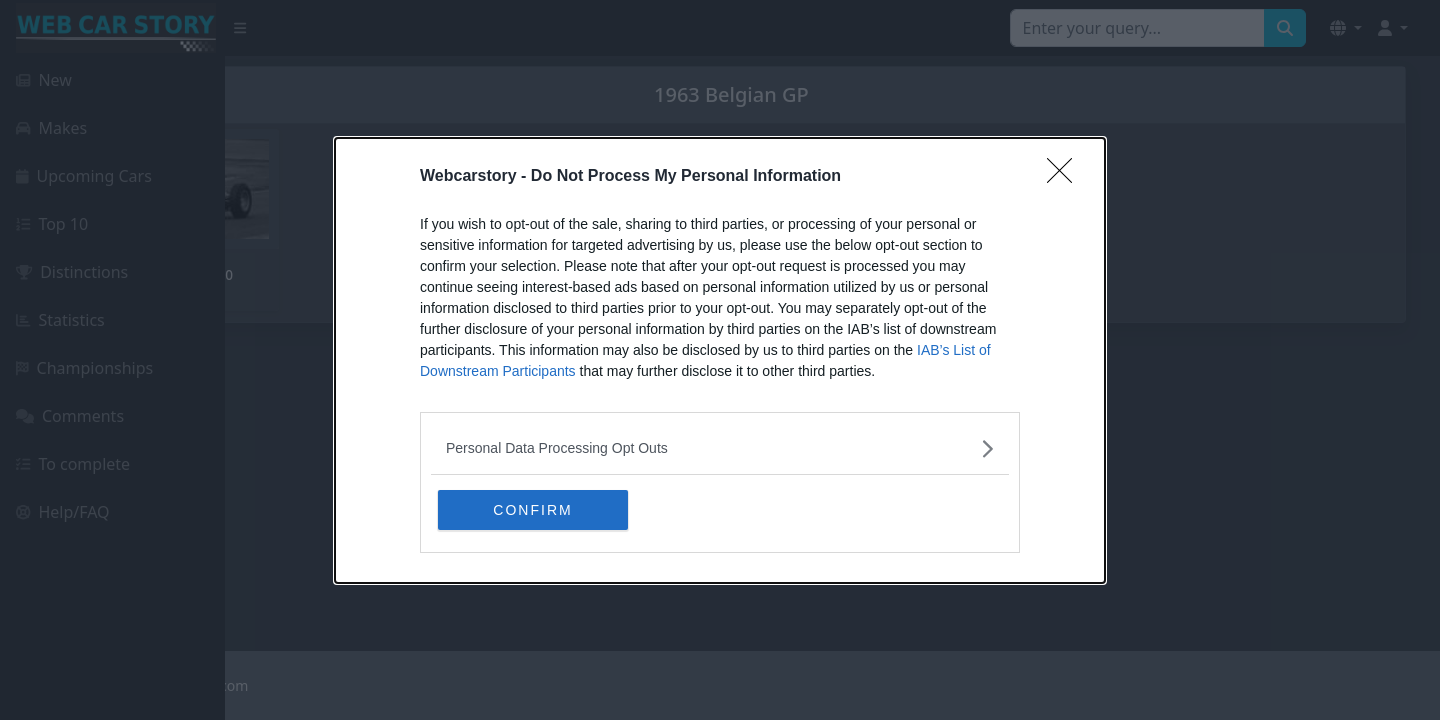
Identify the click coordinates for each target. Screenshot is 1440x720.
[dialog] (720, 360)
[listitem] (720, 448)
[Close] (1066, 177)
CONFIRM (532, 510)
